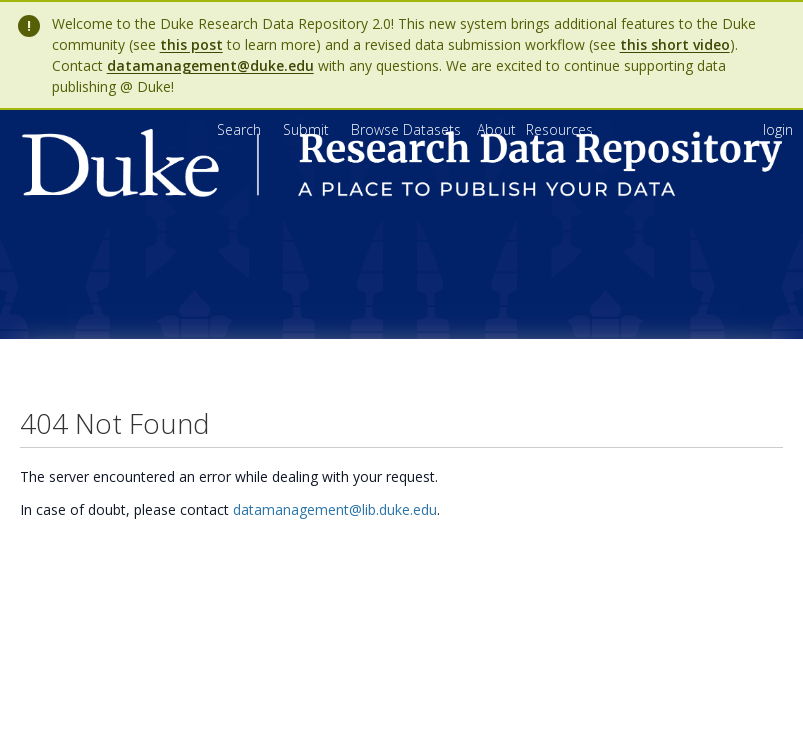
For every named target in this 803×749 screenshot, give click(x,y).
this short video (675, 44)
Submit (308, 129)
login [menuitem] (778, 129)
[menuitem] (498, 129)
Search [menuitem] (239, 129)
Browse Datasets (408, 129)
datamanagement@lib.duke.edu (335, 509)
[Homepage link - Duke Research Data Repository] (402, 191)
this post (191, 44)
